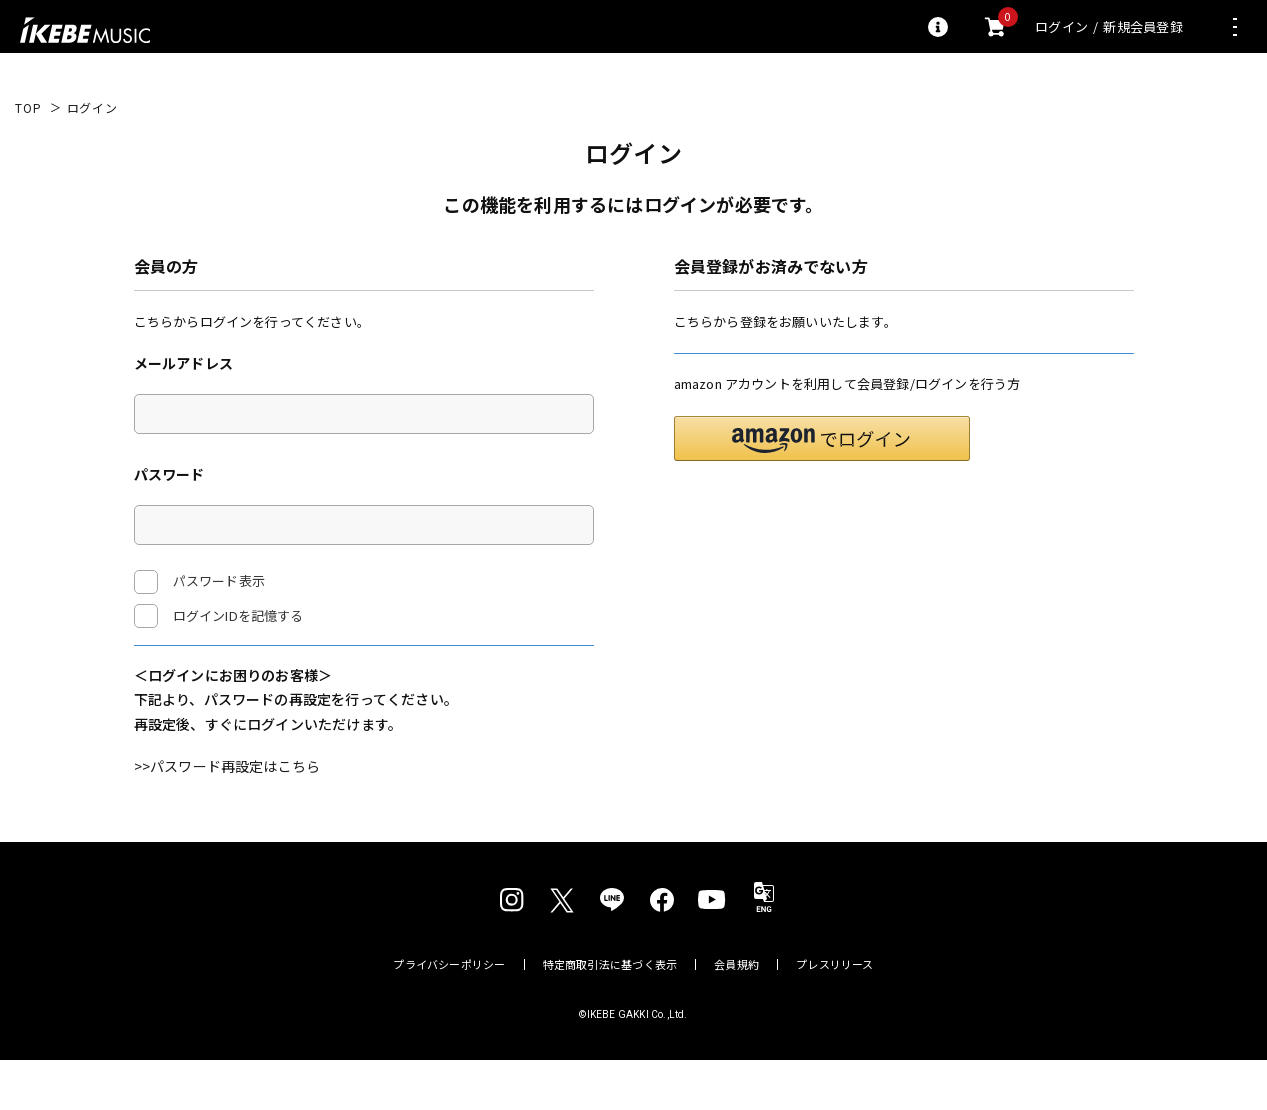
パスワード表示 (199, 582)
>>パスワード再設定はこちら (227, 816)
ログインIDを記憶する (238, 615)
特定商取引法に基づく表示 (610, 1014)
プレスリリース (835, 1014)
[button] (822, 487)
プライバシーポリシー (449, 1014)
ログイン (1061, 26)
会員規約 (736, 1014)
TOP (28, 108)
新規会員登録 (1143, 26)
